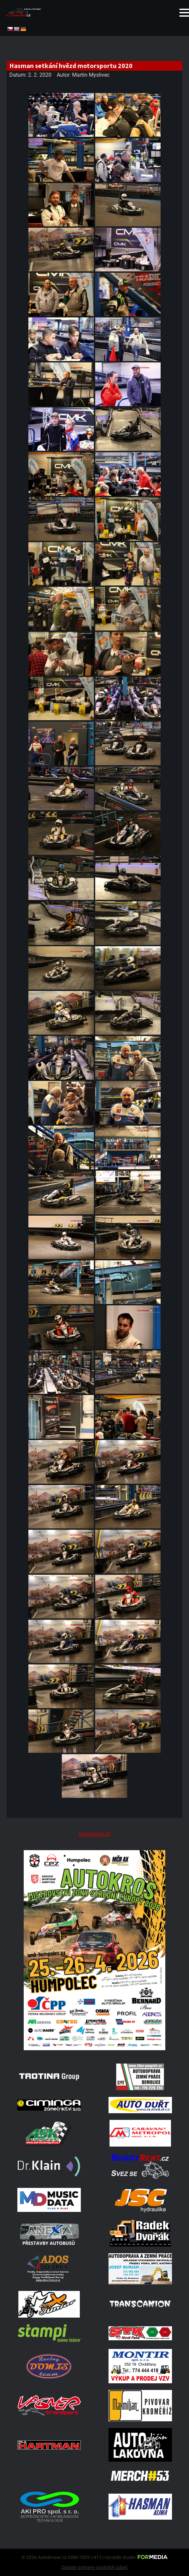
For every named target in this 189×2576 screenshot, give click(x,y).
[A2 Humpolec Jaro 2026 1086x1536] (94, 2048)
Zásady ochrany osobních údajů (94, 2567)
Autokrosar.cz (94, 1834)
